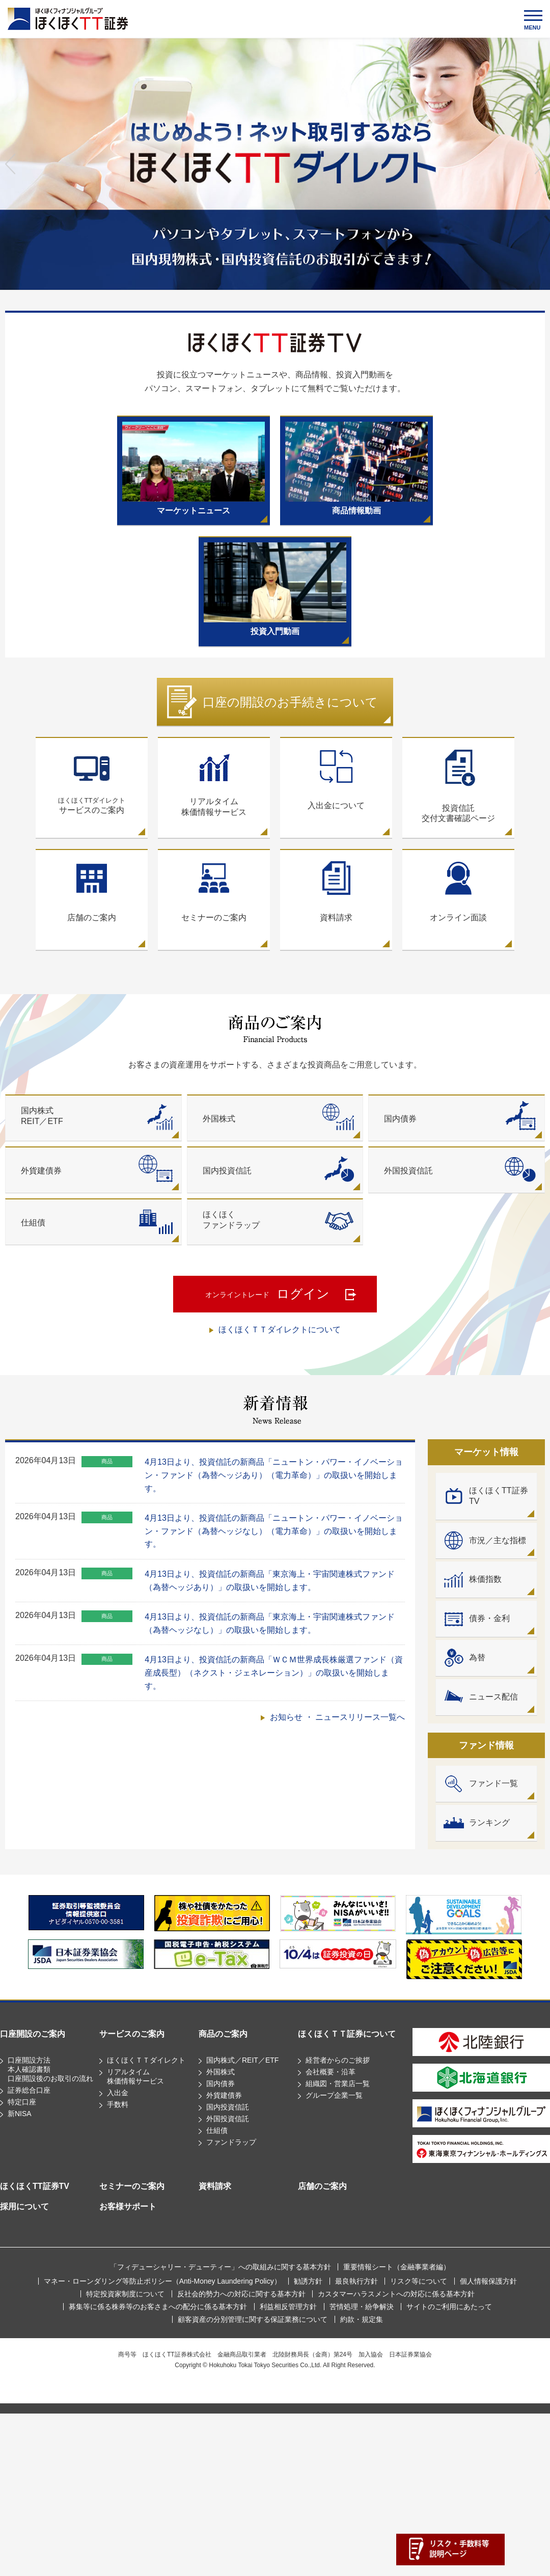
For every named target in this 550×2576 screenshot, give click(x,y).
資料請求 (215, 2186)
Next (540, 164)
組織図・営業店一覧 (338, 2083)
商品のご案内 (223, 2034)
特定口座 (22, 2102)
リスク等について (418, 2281)
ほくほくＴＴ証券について (347, 2034)
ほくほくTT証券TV (34, 2186)
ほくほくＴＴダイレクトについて (279, 1329)
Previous (10, 164)
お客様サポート (127, 2206)
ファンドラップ (231, 2142)
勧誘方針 (308, 2281)
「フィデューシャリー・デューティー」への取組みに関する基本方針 (220, 2267)
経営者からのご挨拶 (338, 2060)
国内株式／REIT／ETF (242, 2060)
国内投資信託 (227, 2107)
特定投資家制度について (125, 2294)
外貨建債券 (224, 2095)
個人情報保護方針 (488, 2281)
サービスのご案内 (92, 781)
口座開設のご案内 (32, 2034)
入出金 (117, 2093)
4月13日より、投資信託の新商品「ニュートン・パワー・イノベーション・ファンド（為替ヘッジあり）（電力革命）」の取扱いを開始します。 (274, 1475)
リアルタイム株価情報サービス (214, 782)
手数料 (117, 2104)
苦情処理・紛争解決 (361, 2307)
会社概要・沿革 (330, 2072)
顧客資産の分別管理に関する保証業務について (252, 2319)
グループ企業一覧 (334, 2095)
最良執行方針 (356, 2281)
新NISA (20, 2113)
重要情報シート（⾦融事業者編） (396, 2267)
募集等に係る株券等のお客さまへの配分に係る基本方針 (158, 2307)
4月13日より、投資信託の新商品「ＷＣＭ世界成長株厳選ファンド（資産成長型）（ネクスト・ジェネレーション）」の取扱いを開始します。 (274, 1672)
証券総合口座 (29, 2090)
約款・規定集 (361, 2319)
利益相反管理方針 (288, 2307)
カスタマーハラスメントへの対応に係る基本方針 (396, 2294)
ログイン (267, 1294)
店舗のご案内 (322, 2186)
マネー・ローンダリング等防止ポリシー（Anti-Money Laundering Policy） (162, 2281)
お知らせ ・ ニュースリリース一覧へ (337, 1717)
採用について (24, 2206)
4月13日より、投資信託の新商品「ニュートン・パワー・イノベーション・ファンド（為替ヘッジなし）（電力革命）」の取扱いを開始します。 (274, 1531)
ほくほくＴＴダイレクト (146, 2060)
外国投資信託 (227, 2119)
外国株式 (220, 2072)
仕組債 (217, 2130)
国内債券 (220, 2083)
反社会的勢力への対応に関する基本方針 (241, 2294)
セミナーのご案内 (131, 2186)
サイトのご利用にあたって (449, 2307)
